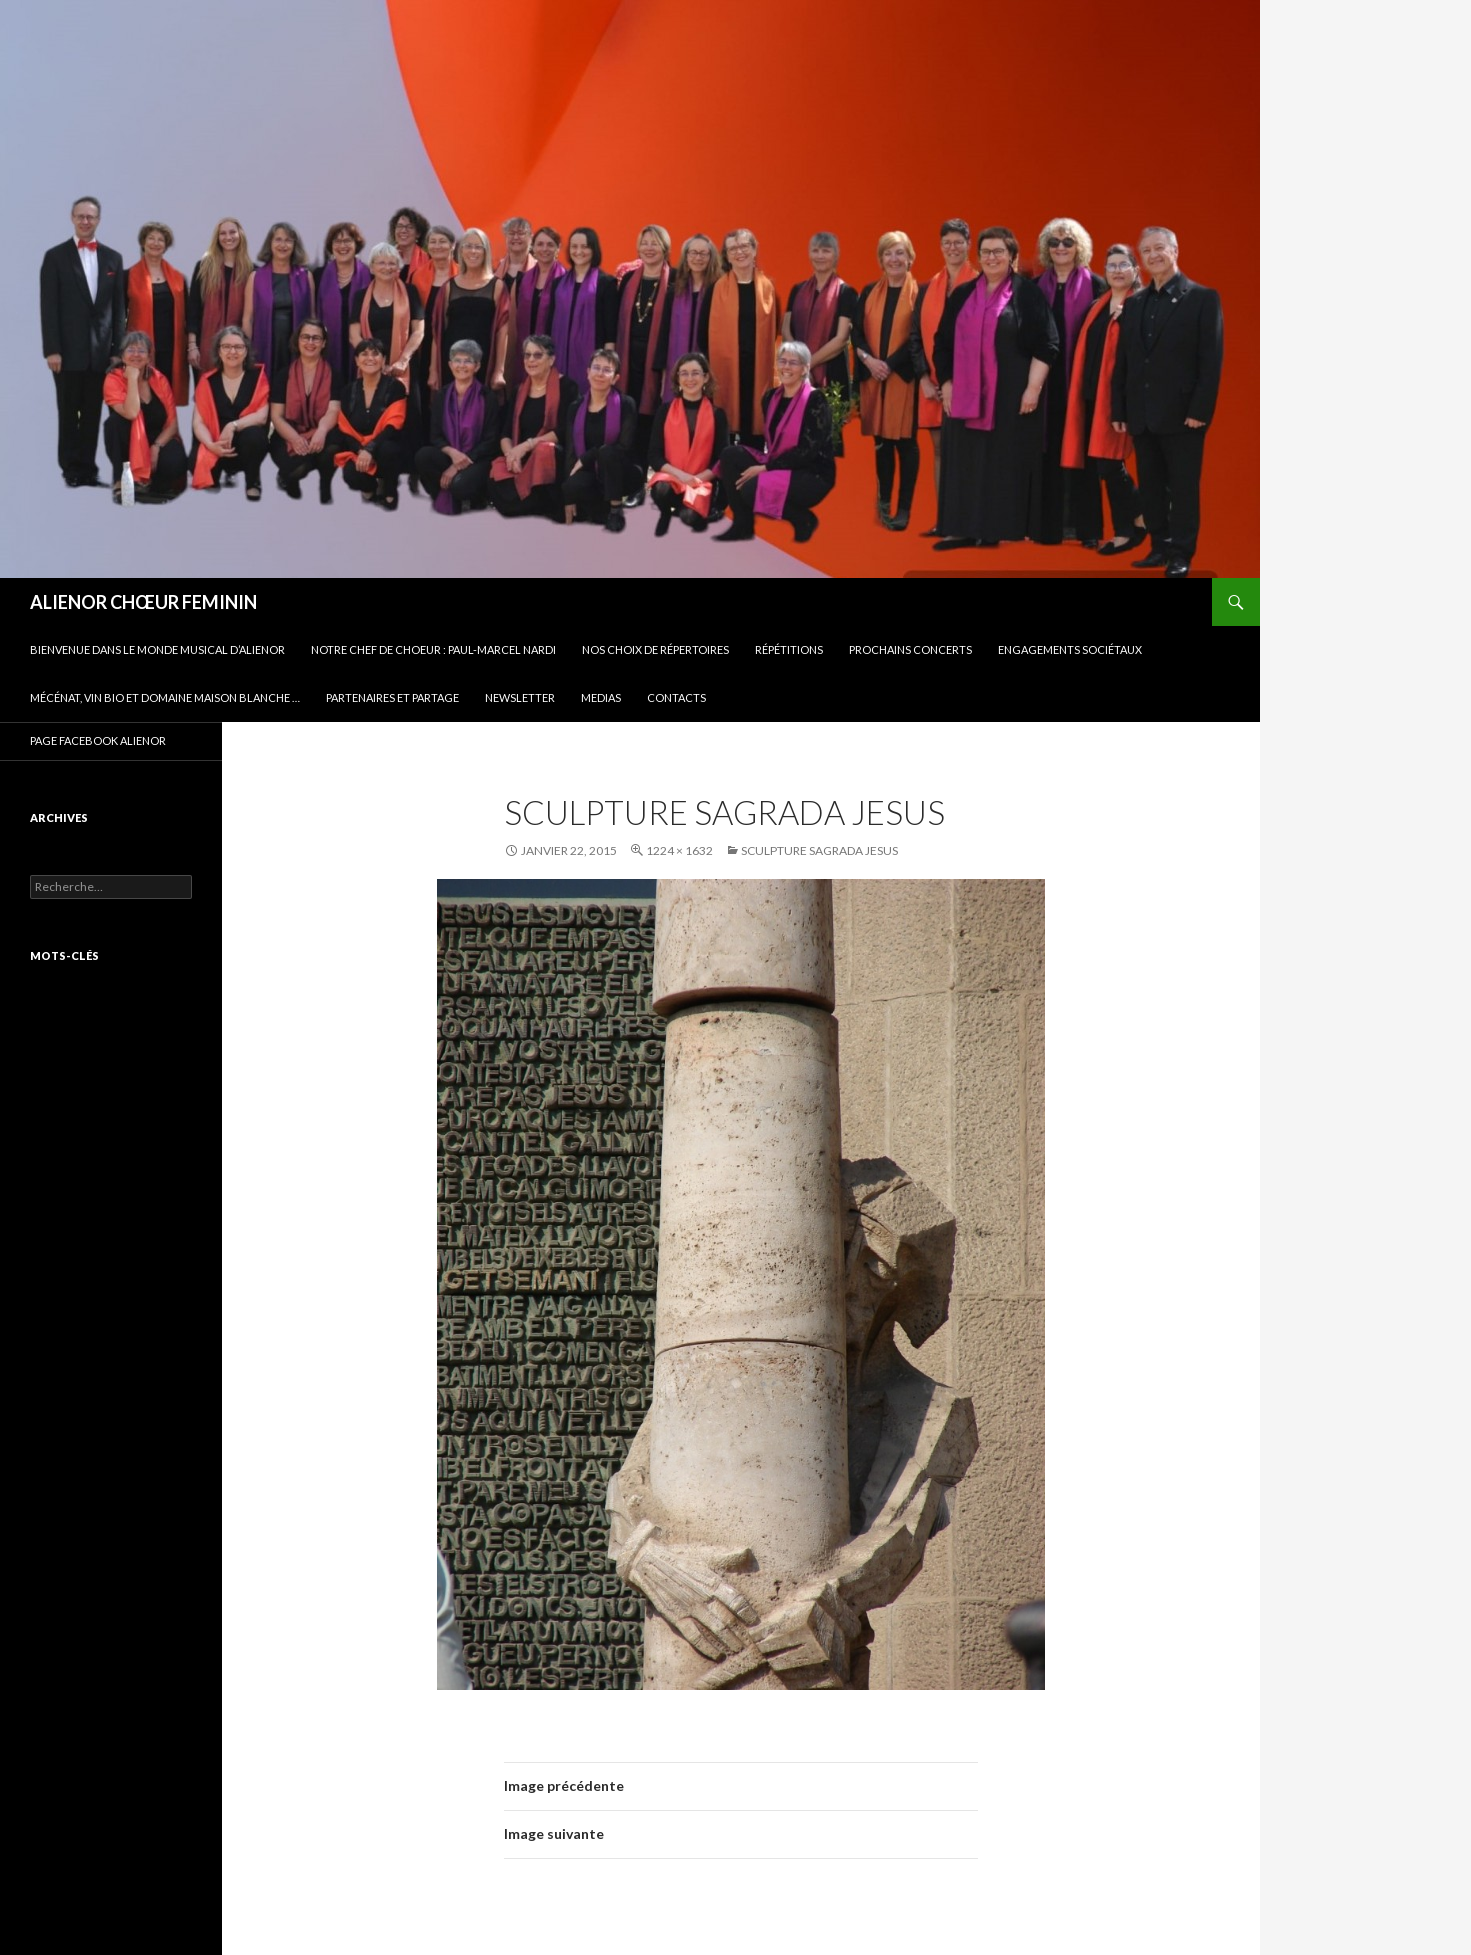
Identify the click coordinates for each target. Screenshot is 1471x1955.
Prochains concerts (910, 649)
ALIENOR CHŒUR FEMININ (143, 602)
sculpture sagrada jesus (819, 850)
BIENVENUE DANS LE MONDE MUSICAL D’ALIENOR (157, 649)
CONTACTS (676, 697)
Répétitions (789, 649)
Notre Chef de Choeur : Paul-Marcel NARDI (433, 649)
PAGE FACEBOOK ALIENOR (98, 740)
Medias (601, 697)
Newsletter (520, 697)
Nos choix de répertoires (655, 649)
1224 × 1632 (679, 850)
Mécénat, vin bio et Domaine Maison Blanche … (165, 697)
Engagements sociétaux (1070, 649)
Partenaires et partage (392, 697)
